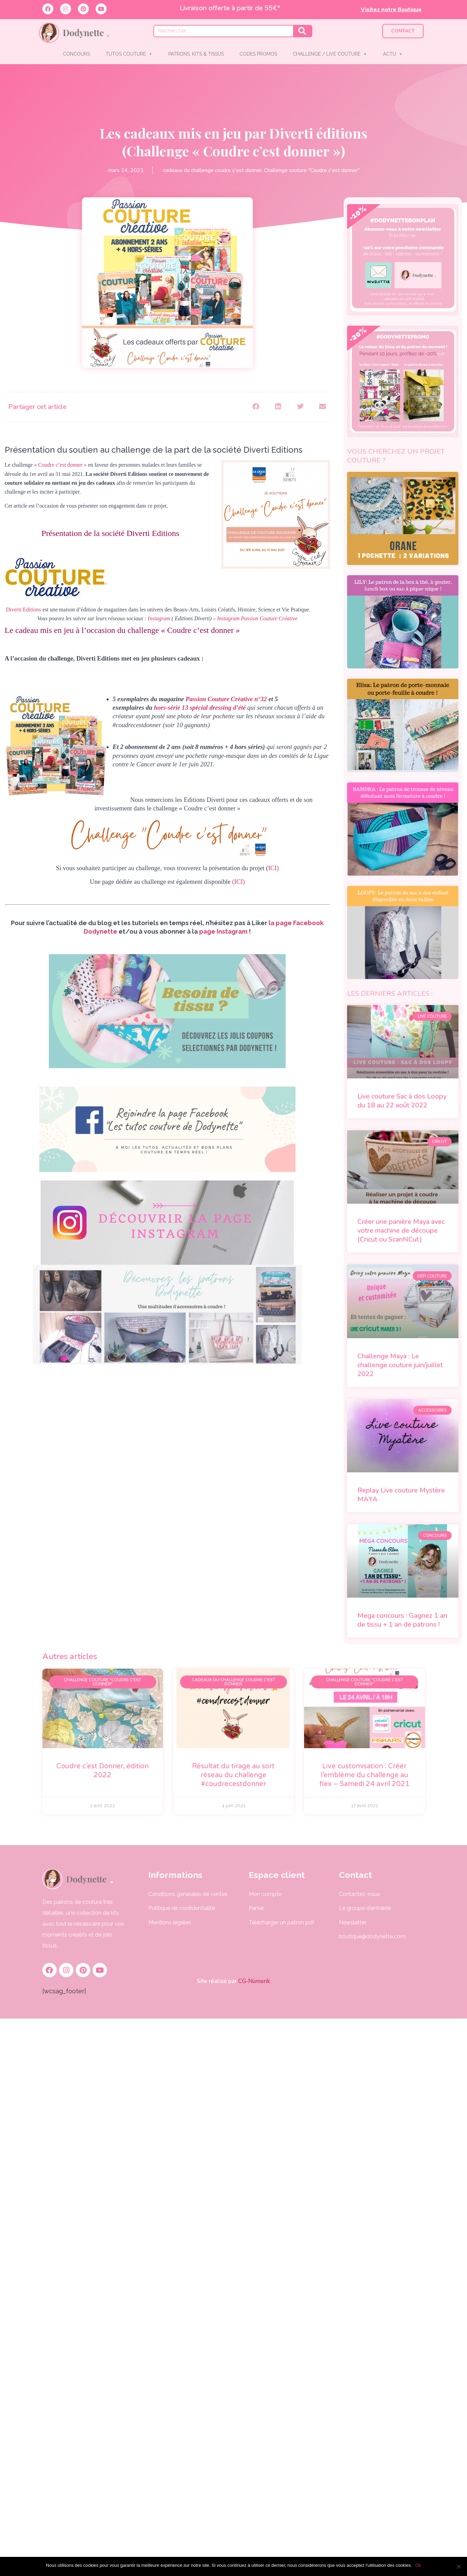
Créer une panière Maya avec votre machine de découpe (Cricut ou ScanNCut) (401, 1230)
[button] (255, 406)
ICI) (273, 868)
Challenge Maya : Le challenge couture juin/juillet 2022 (400, 1364)
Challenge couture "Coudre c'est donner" (312, 170)
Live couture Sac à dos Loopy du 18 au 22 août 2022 (402, 1101)
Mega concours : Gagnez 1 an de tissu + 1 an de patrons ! (402, 1620)
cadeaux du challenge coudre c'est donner (212, 170)
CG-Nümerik (253, 1981)
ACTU (393, 54)
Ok (418, 2565)
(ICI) (238, 881)
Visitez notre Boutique (391, 9)
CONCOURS (76, 54)
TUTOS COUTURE (129, 54)
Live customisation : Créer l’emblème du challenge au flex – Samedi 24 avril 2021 (364, 1775)
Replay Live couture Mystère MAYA (401, 1495)
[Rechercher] (302, 31)
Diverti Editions (23, 609)
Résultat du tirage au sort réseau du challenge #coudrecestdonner (233, 1775)
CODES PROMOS (258, 54)
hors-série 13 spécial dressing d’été (200, 707)
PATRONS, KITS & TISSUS (196, 54)
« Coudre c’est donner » (60, 465)
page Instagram (222, 931)
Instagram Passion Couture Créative (257, 618)
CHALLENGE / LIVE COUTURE (330, 54)
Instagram (159, 618)
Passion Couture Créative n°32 (227, 699)
